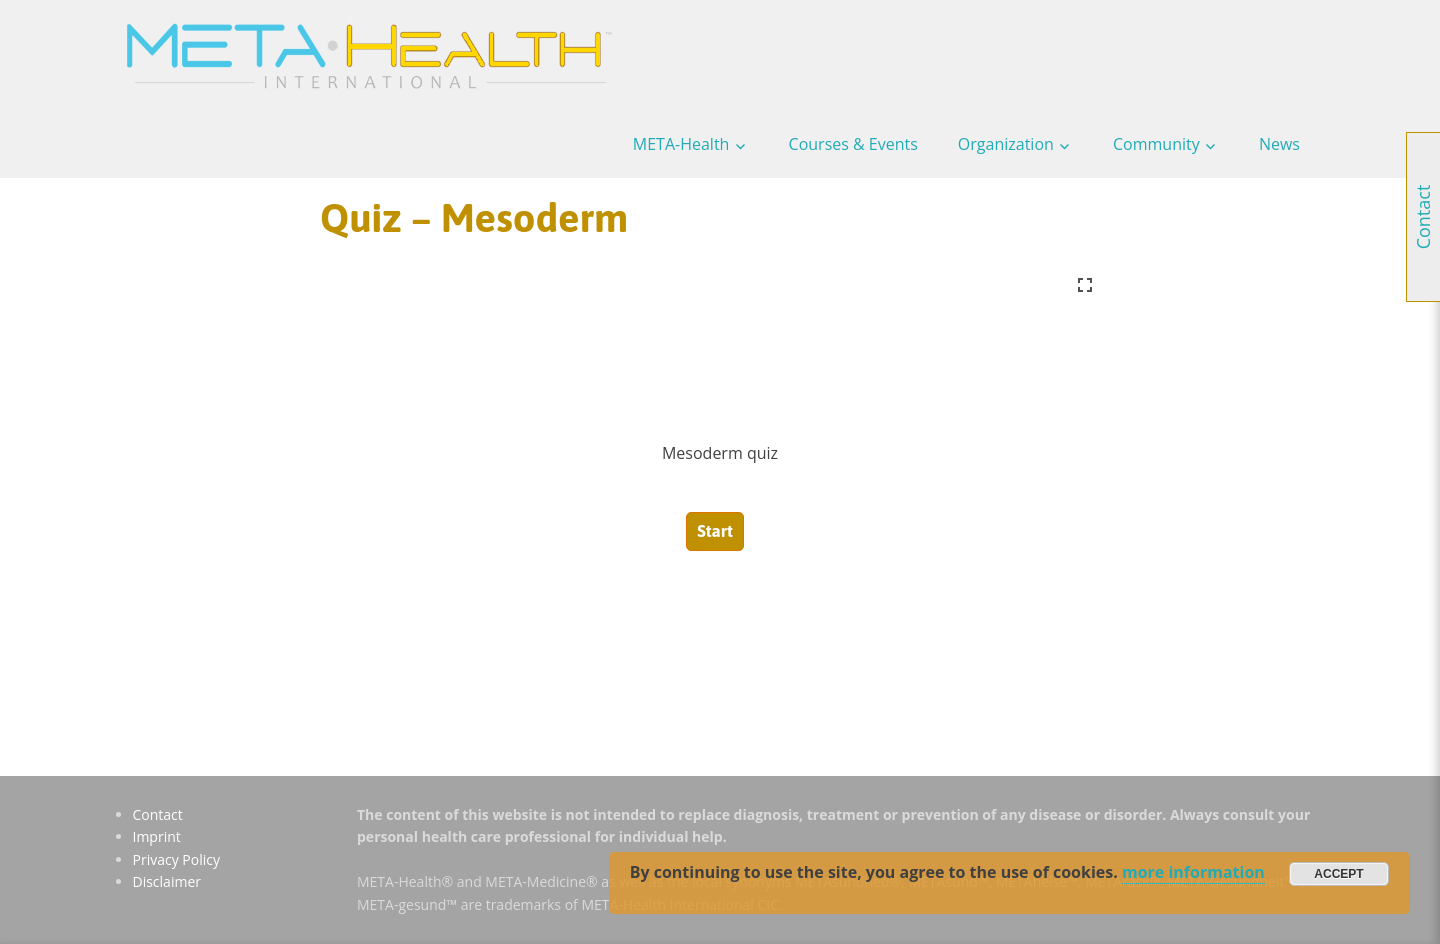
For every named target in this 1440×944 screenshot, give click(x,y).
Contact (158, 814)
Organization (1006, 144)
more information (1193, 872)
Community (1156, 144)
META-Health (681, 144)
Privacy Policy (176, 859)
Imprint (157, 836)
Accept (1338, 874)
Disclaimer (167, 881)
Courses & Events (853, 144)
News (1279, 144)
